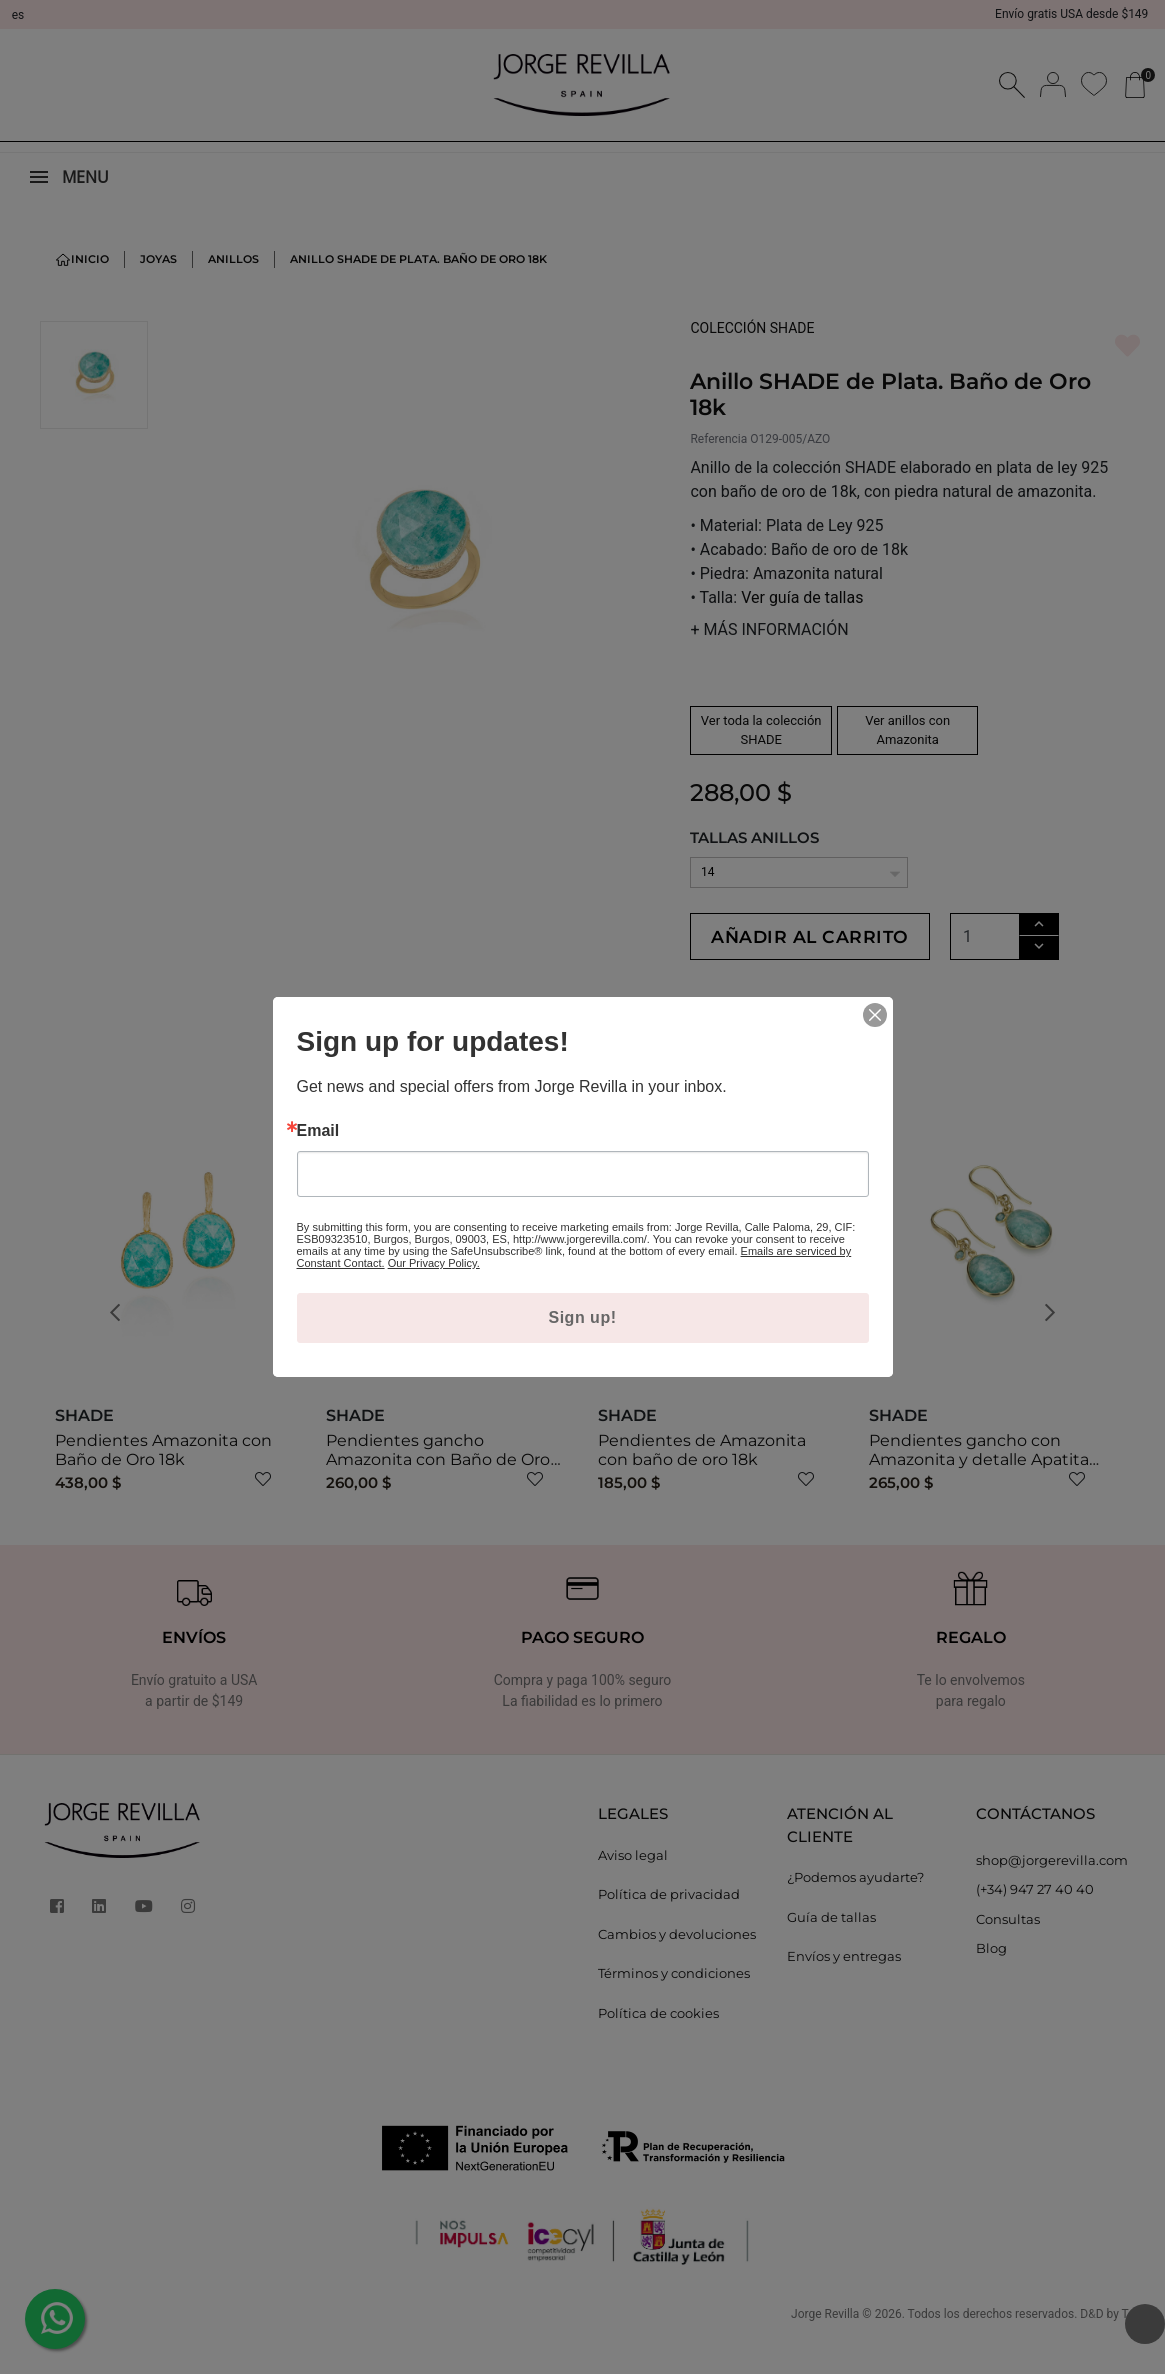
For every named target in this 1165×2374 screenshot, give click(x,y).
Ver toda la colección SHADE (761, 730)
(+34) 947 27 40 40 (1035, 1923)
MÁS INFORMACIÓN (769, 629)
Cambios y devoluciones (677, 1968)
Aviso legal (633, 1889)
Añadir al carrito (837, 953)
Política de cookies (658, 2047)
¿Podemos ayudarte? (855, 1911)
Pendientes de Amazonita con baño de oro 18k (702, 1484)
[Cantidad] (1038, 936)
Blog (991, 1982)
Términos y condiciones (674, 2007)
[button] (121, 1348)
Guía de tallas (831, 1951)
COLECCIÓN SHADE (752, 328)
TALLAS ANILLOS (754, 837)
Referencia (718, 439)
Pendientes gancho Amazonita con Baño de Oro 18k (438, 1493)
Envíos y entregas (844, 1990)
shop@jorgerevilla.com (1052, 1894)
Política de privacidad (669, 1928)
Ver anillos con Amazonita (907, 730)
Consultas (1008, 1953)
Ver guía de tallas (802, 597)
